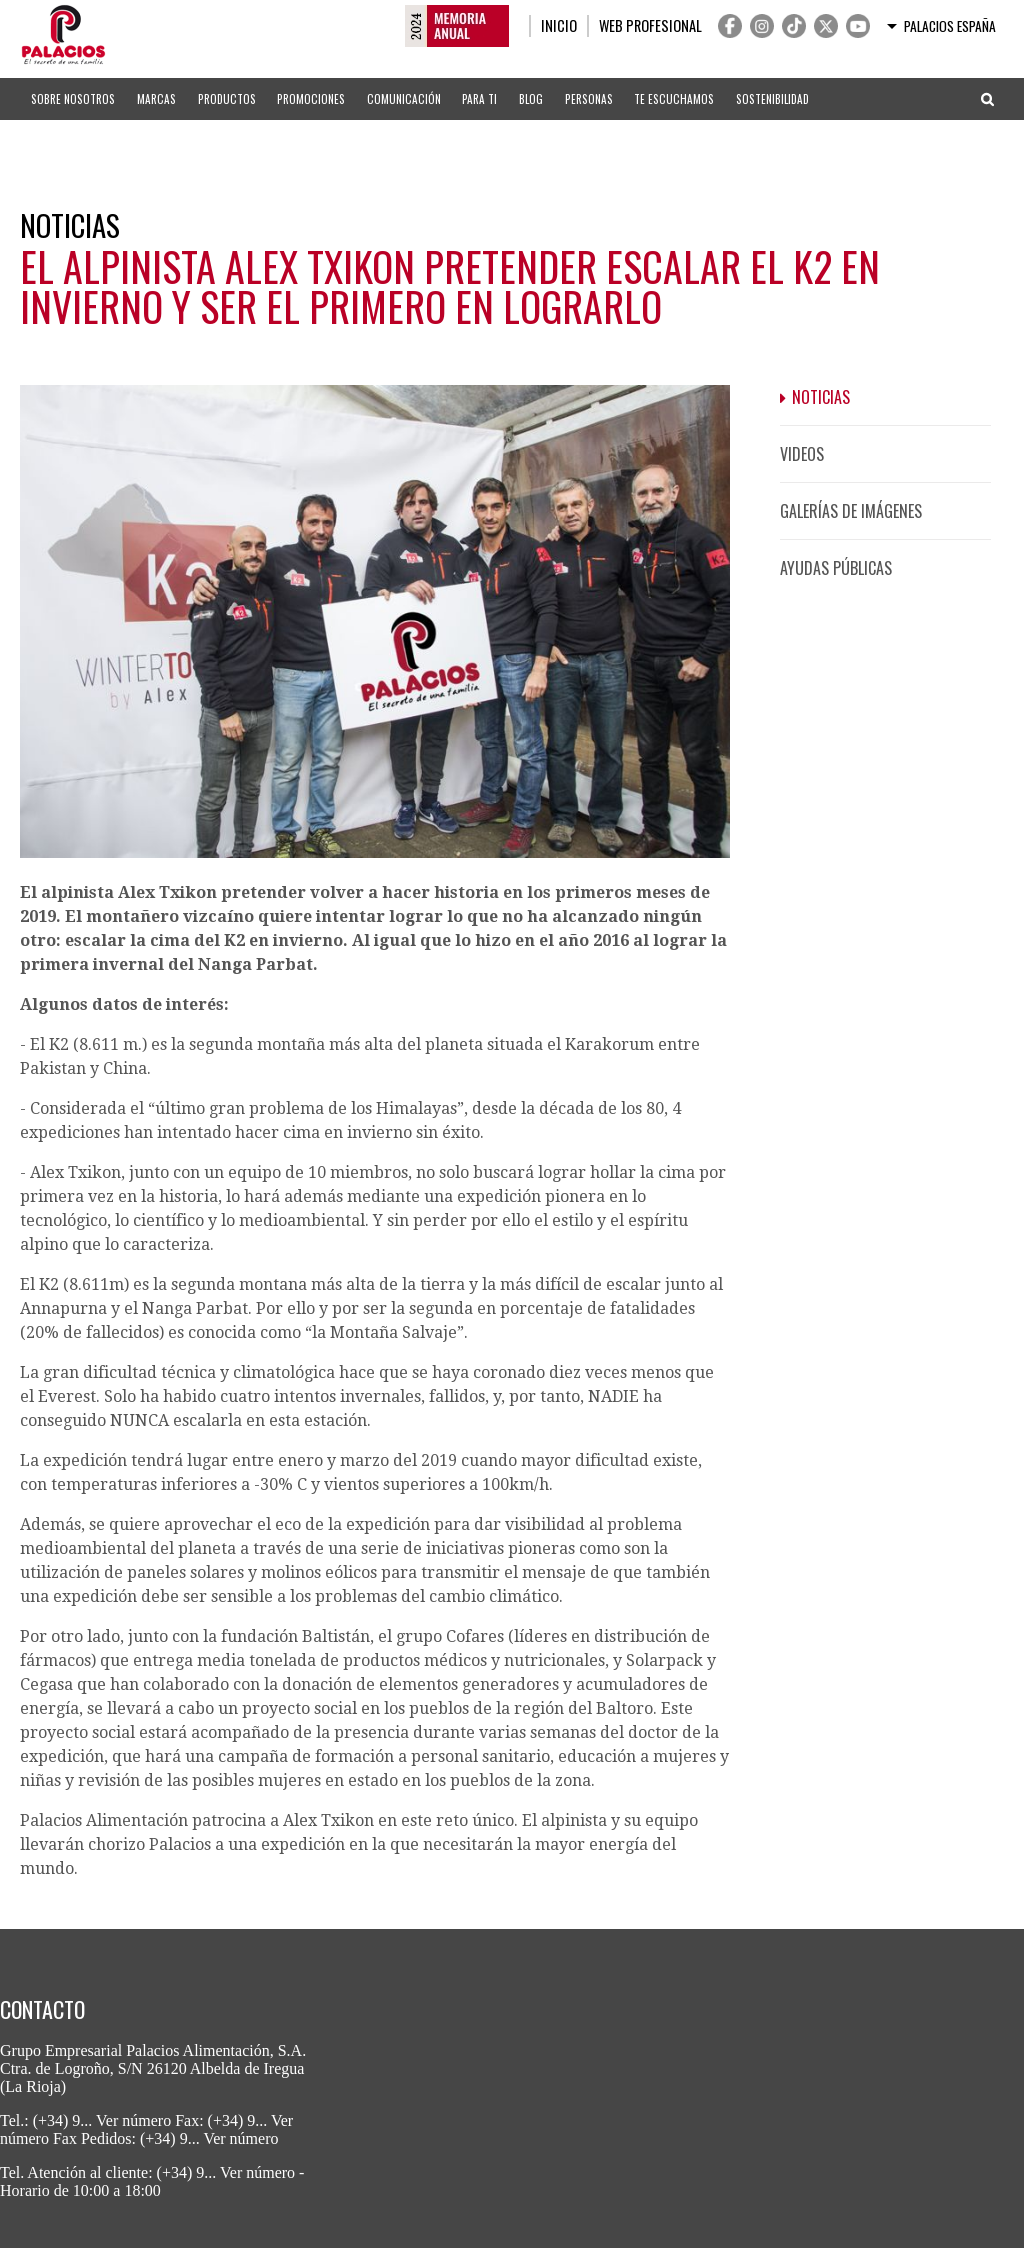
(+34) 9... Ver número (102, 2120)
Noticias (821, 397)
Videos (802, 454)
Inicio (559, 25)
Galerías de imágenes (851, 511)
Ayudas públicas (836, 568)
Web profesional (650, 25)
